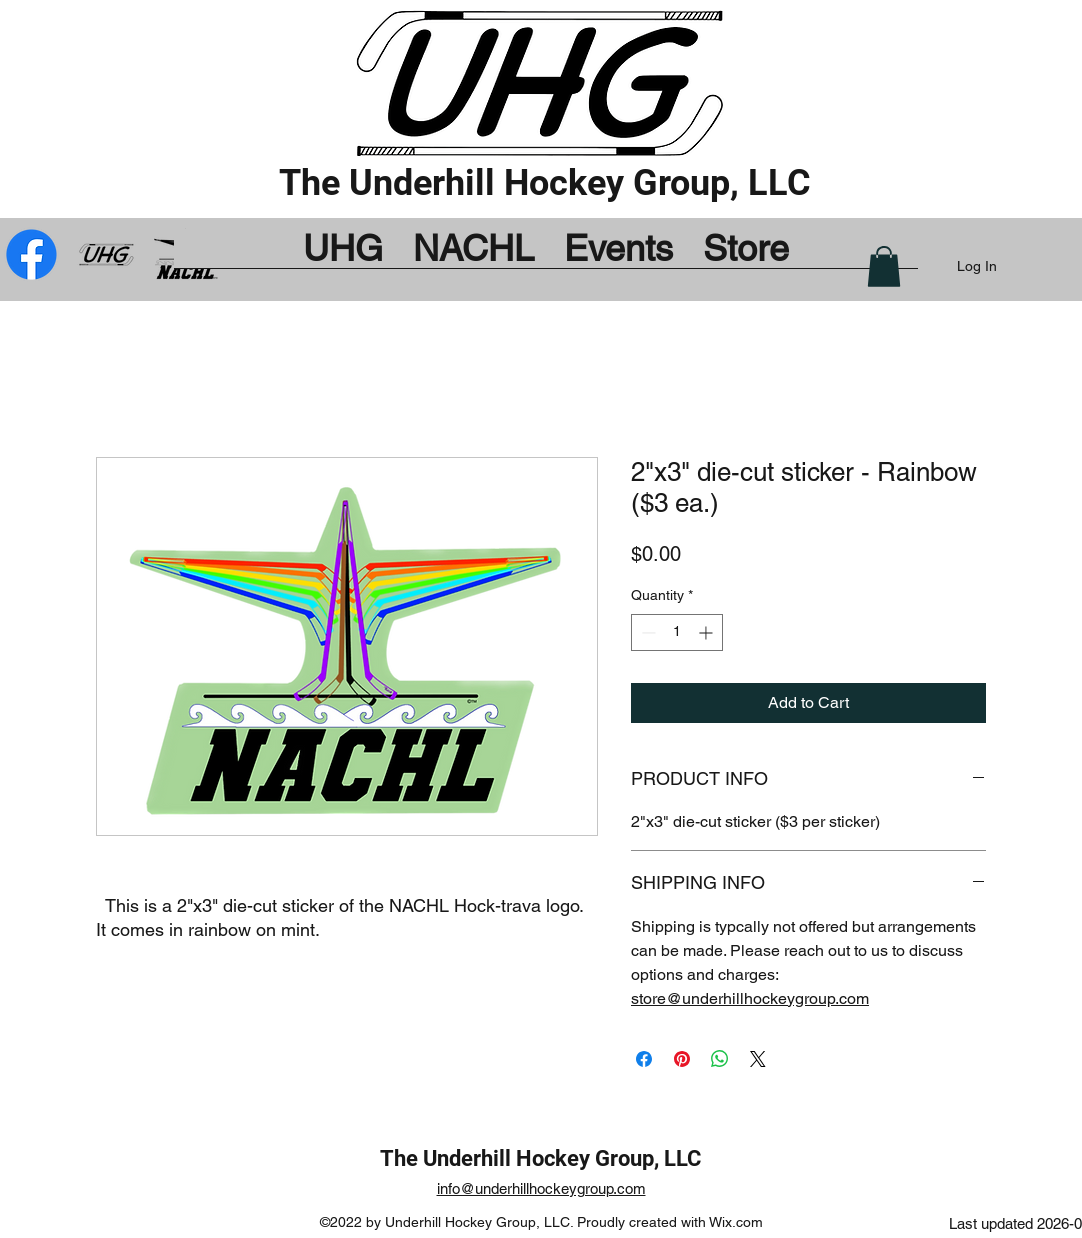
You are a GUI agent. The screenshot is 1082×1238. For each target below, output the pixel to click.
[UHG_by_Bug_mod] (108, 254)
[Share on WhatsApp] (720, 1059)
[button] (884, 266)
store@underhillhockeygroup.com (750, 998)
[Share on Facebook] (644, 1059)
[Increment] (707, 632)
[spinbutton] (677, 632)
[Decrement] (646, 632)
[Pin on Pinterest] (682, 1059)
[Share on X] (758, 1059)
